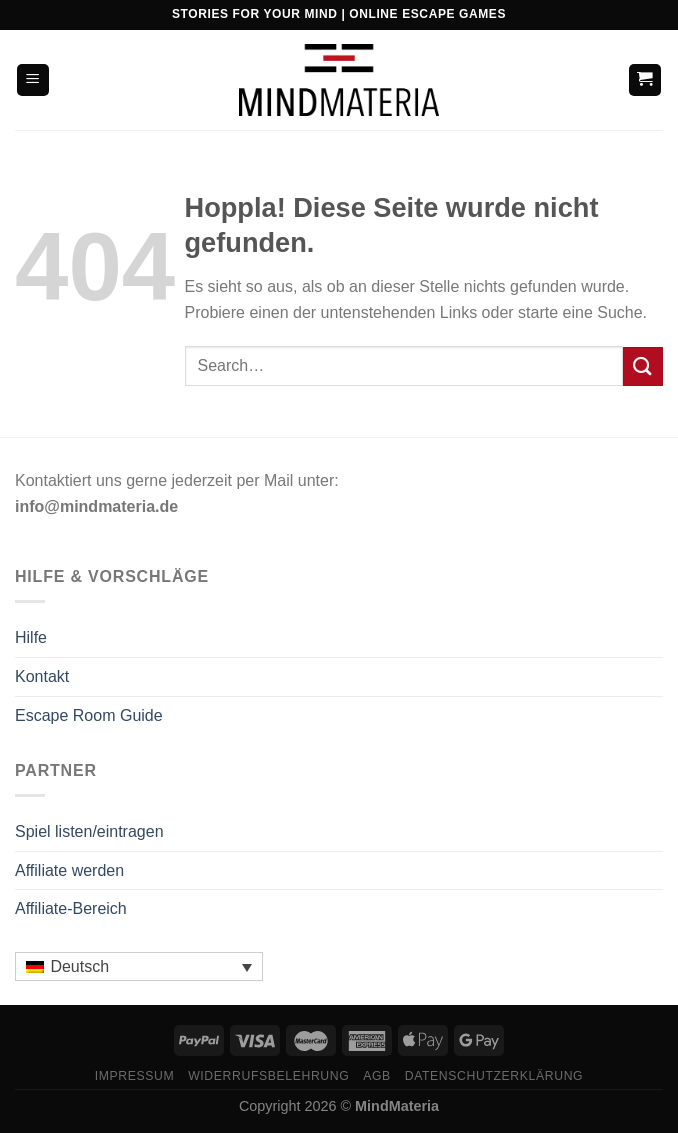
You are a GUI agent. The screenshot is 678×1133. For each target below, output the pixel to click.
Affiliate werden (69, 870)
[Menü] (33, 80)
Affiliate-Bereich (71, 908)
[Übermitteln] (643, 366)
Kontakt (42, 676)
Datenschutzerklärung (494, 1076)
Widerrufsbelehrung (268, 1076)
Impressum (135, 1076)
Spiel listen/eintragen (89, 831)
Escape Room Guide (89, 715)
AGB (377, 1076)
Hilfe (31, 637)
